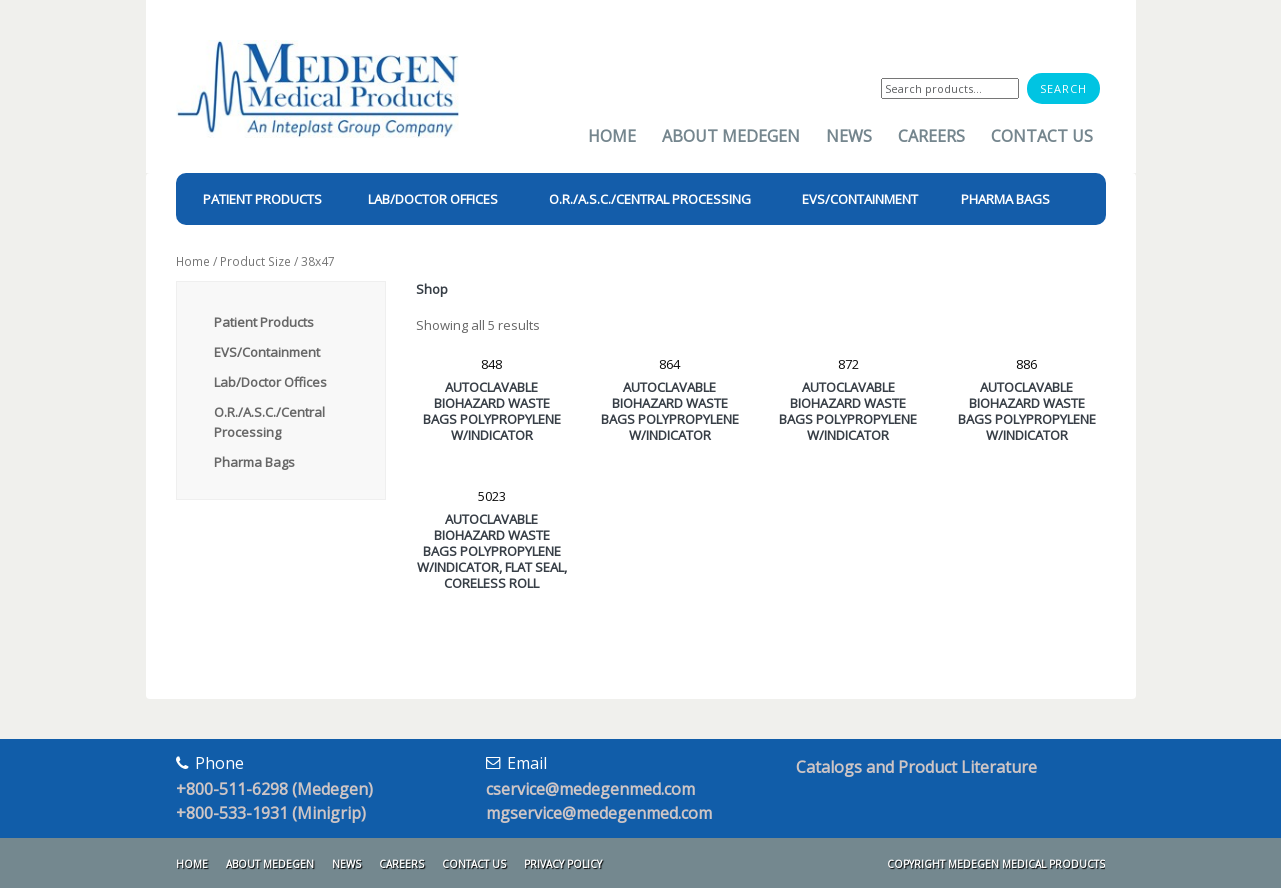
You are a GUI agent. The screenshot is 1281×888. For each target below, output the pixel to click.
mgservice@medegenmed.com (599, 813)
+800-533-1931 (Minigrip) (271, 813)
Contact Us (1042, 136)
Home (612, 136)
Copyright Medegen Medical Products (996, 864)
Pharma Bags (254, 462)
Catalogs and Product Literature (916, 767)
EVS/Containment (267, 352)
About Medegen (731, 136)
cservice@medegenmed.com (590, 789)
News (849, 136)
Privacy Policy (563, 864)
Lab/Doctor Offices (270, 382)
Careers (931, 136)
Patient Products (264, 322)
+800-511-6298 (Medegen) (274, 789)
